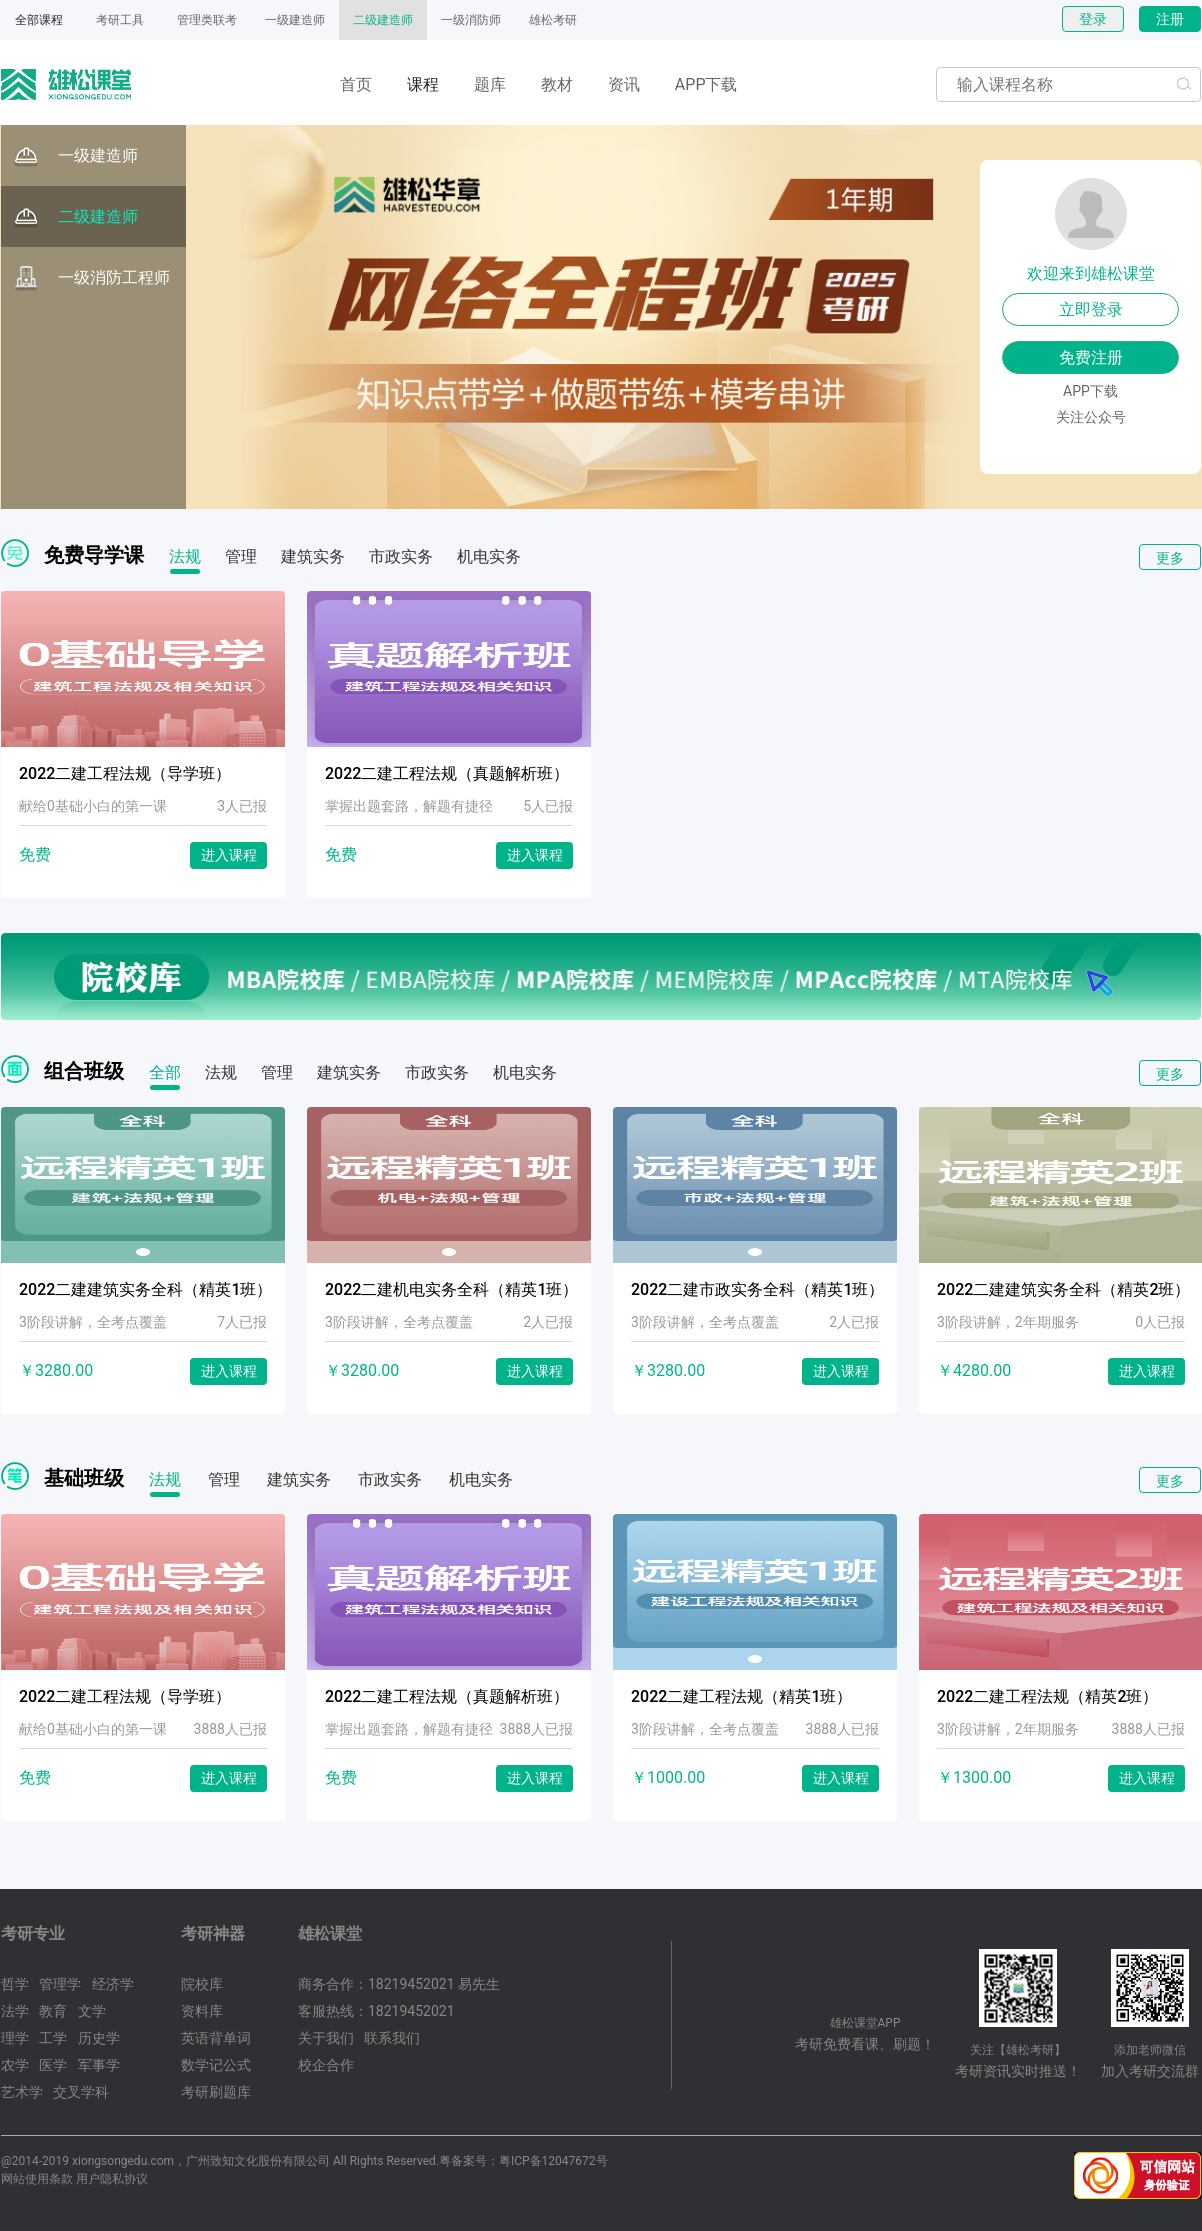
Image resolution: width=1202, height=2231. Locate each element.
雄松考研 (553, 20)
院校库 (202, 1984)
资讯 (624, 84)
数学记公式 (216, 2065)
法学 (15, 2011)
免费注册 (1091, 357)
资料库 (202, 2011)
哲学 (15, 1984)
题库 (490, 84)
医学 (53, 2065)
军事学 (99, 2065)
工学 (53, 2038)
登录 (1093, 19)
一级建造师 (295, 20)
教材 (557, 84)
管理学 (60, 1984)
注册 (1170, 19)
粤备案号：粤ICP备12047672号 (523, 2161)
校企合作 (326, 2065)
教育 (53, 2011)
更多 (1170, 558)
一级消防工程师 (92, 278)
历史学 (99, 2038)
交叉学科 (81, 2092)
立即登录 (1091, 309)
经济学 (113, 1984)
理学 (15, 2038)
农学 (15, 2065)
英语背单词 (216, 2038)
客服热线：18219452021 (376, 2011)
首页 (356, 84)
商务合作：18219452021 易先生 (399, 1984)
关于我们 (326, 2038)
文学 (92, 2011)
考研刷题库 (216, 2092)
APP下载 (706, 84)
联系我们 (392, 2038)
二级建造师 (383, 20)
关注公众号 (1091, 417)
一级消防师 (471, 20)
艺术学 (22, 2092)
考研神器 (213, 1933)
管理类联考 (207, 20)
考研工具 (120, 20)
